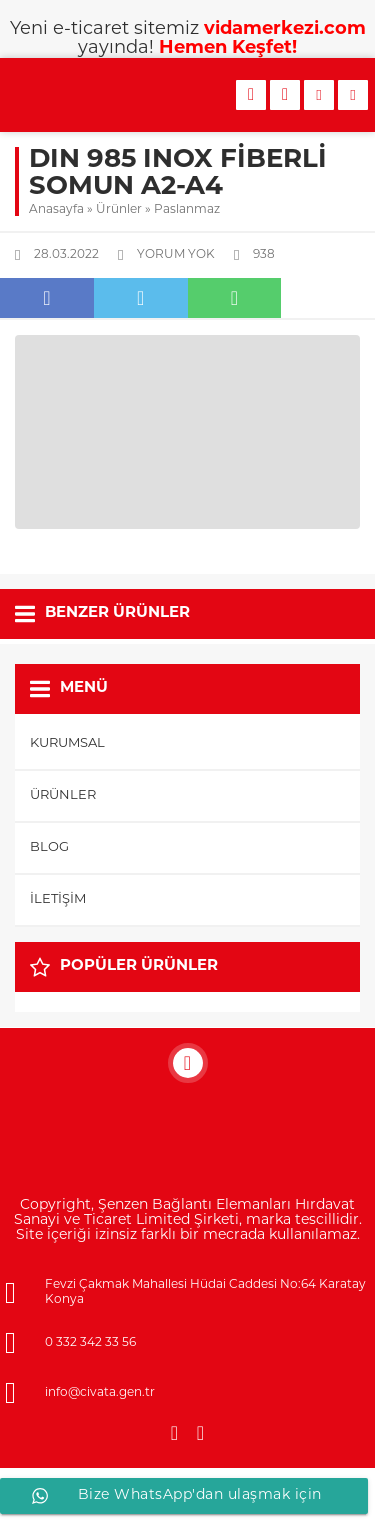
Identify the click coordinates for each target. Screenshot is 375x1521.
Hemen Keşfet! (228, 48)
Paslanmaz (187, 210)
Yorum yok (176, 255)
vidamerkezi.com (285, 29)
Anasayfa (56, 210)
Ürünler (119, 210)
